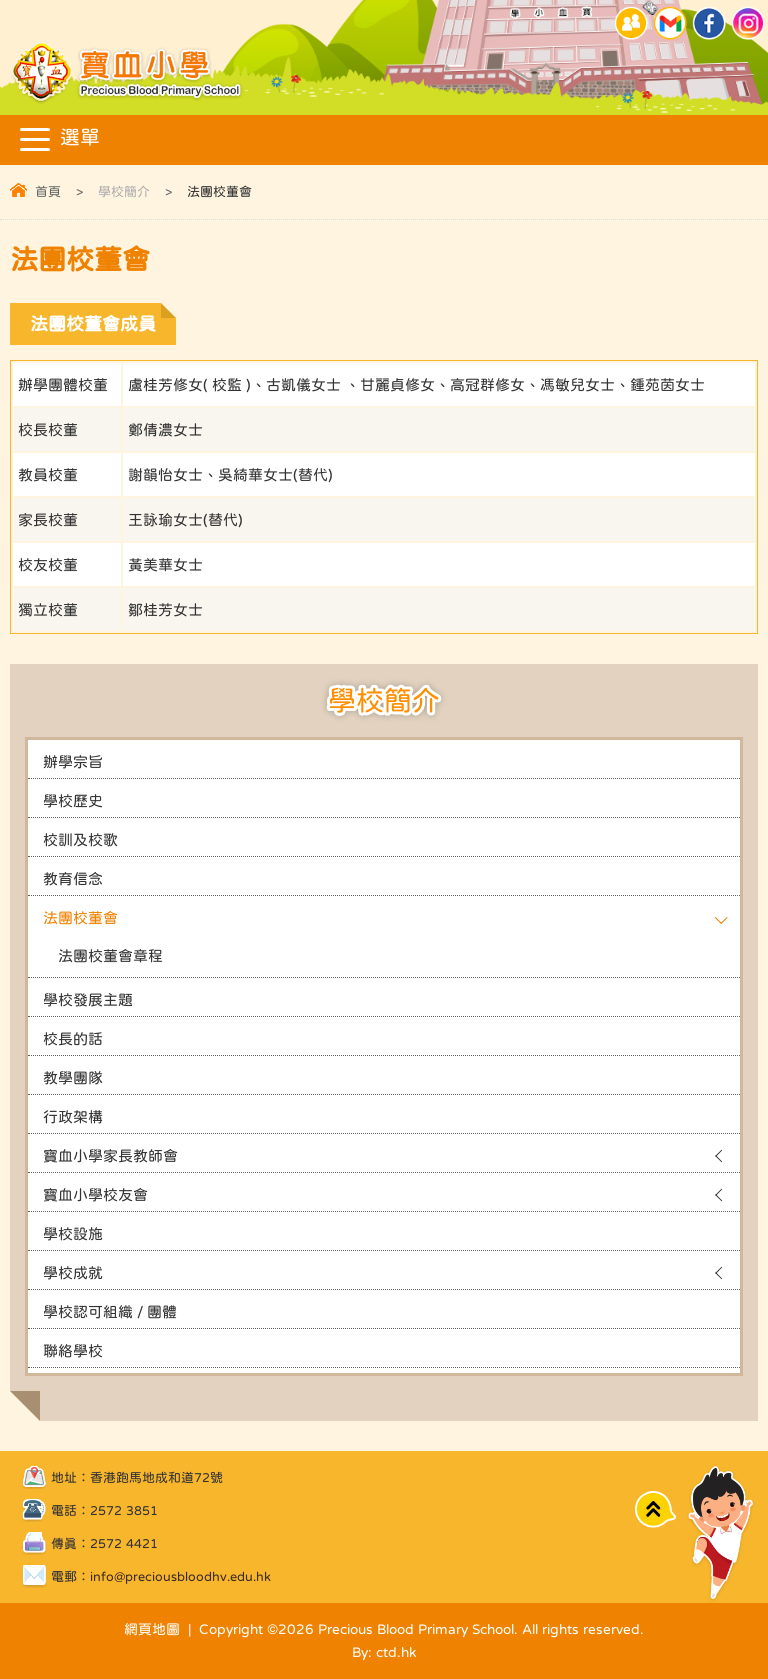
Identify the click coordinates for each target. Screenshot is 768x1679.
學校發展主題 (88, 999)
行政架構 (73, 1116)
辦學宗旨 (73, 761)
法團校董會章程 (110, 955)
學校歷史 (73, 800)
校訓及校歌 (80, 839)
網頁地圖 (152, 1629)
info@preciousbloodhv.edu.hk (180, 1576)
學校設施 (73, 1233)
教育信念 (73, 878)
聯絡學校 (73, 1350)
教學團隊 (73, 1077)
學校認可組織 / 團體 (110, 1311)
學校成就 (73, 1272)
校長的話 (73, 1038)
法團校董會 (80, 917)
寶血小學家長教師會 (110, 1155)
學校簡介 (124, 191)
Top (655, 1508)
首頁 (48, 191)
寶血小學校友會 (95, 1194)
